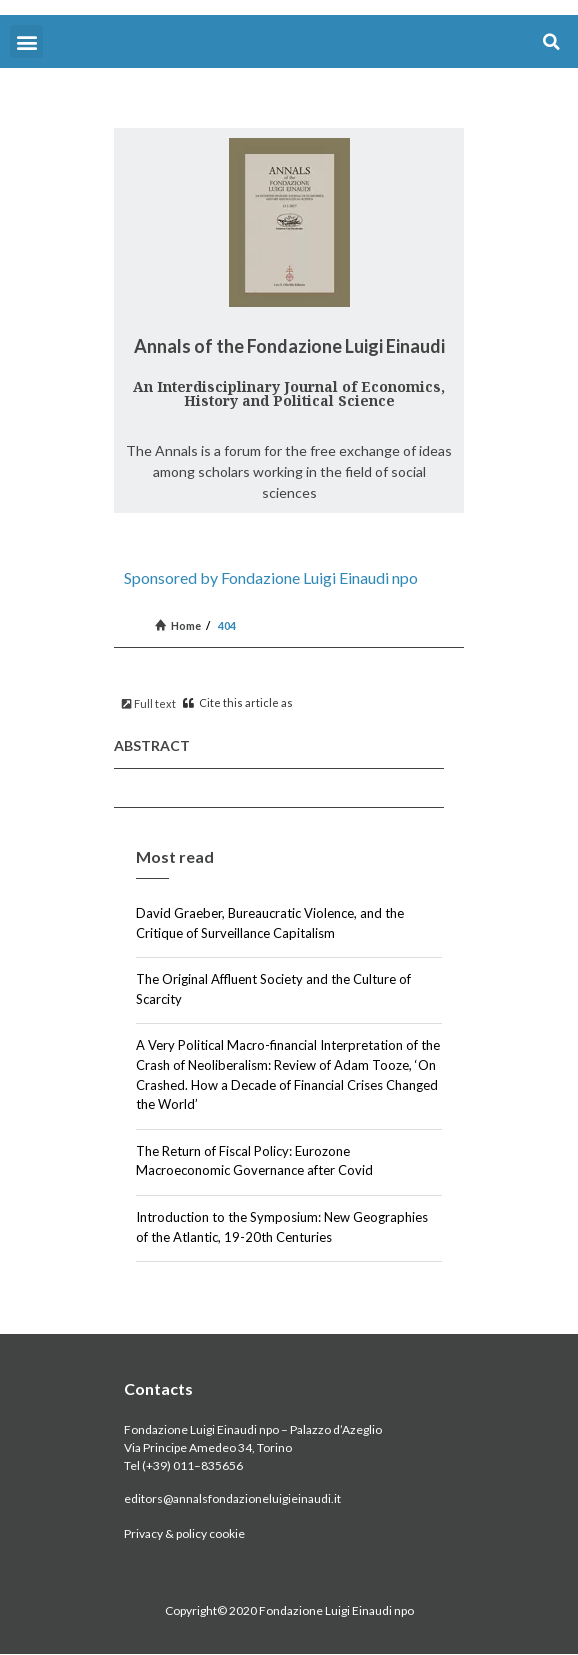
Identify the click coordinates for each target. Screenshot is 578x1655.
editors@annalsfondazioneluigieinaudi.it (232, 1498)
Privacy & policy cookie (184, 1533)
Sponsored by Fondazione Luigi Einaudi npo (271, 577)
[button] (26, 41)
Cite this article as (238, 702)
